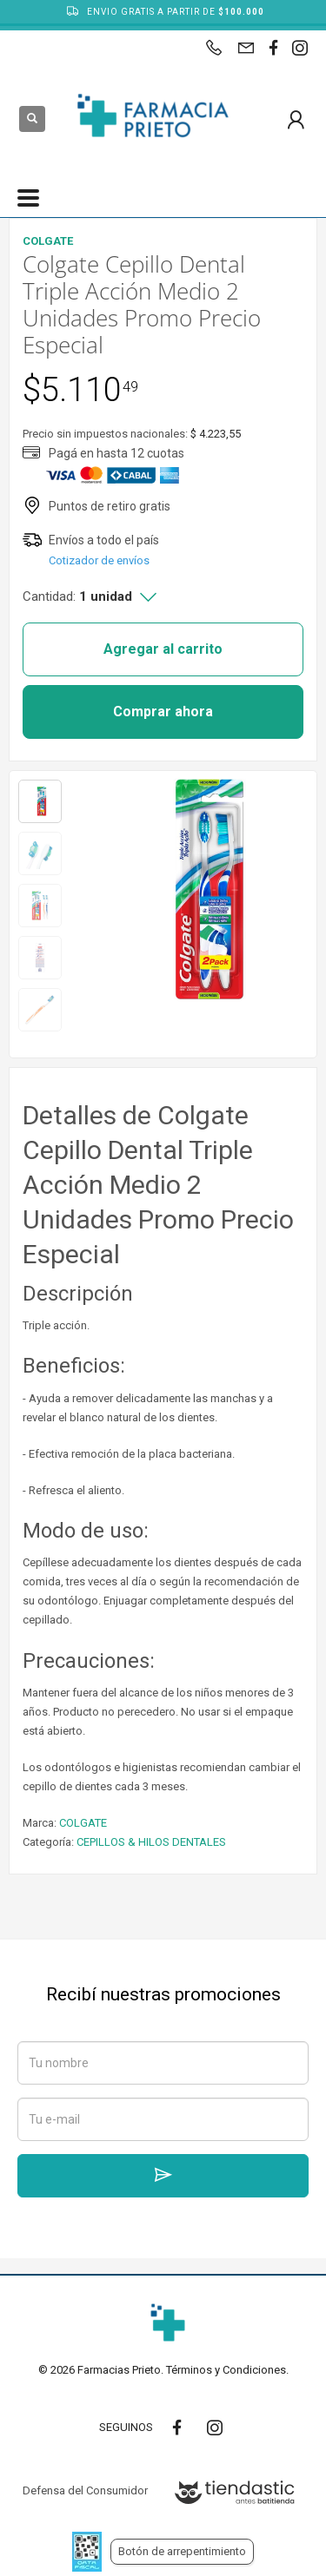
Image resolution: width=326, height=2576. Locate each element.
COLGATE (83, 1822)
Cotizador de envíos (99, 560)
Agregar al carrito (163, 649)
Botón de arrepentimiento (182, 2551)
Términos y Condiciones (226, 2369)
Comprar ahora (163, 711)
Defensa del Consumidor (85, 2490)
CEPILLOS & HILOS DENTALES (151, 1841)
